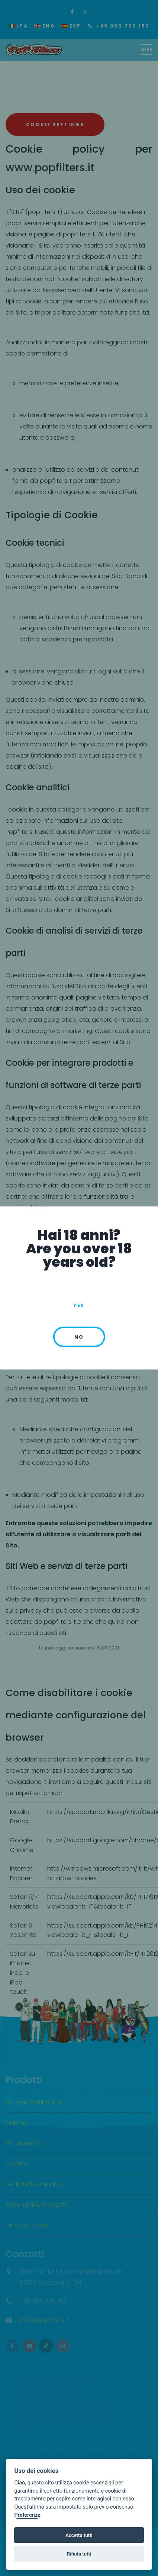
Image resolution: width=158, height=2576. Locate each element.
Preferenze (27, 2515)
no (79, 1337)
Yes (78, 1305)
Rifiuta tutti (79, 2554)
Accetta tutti (79, 2535)
